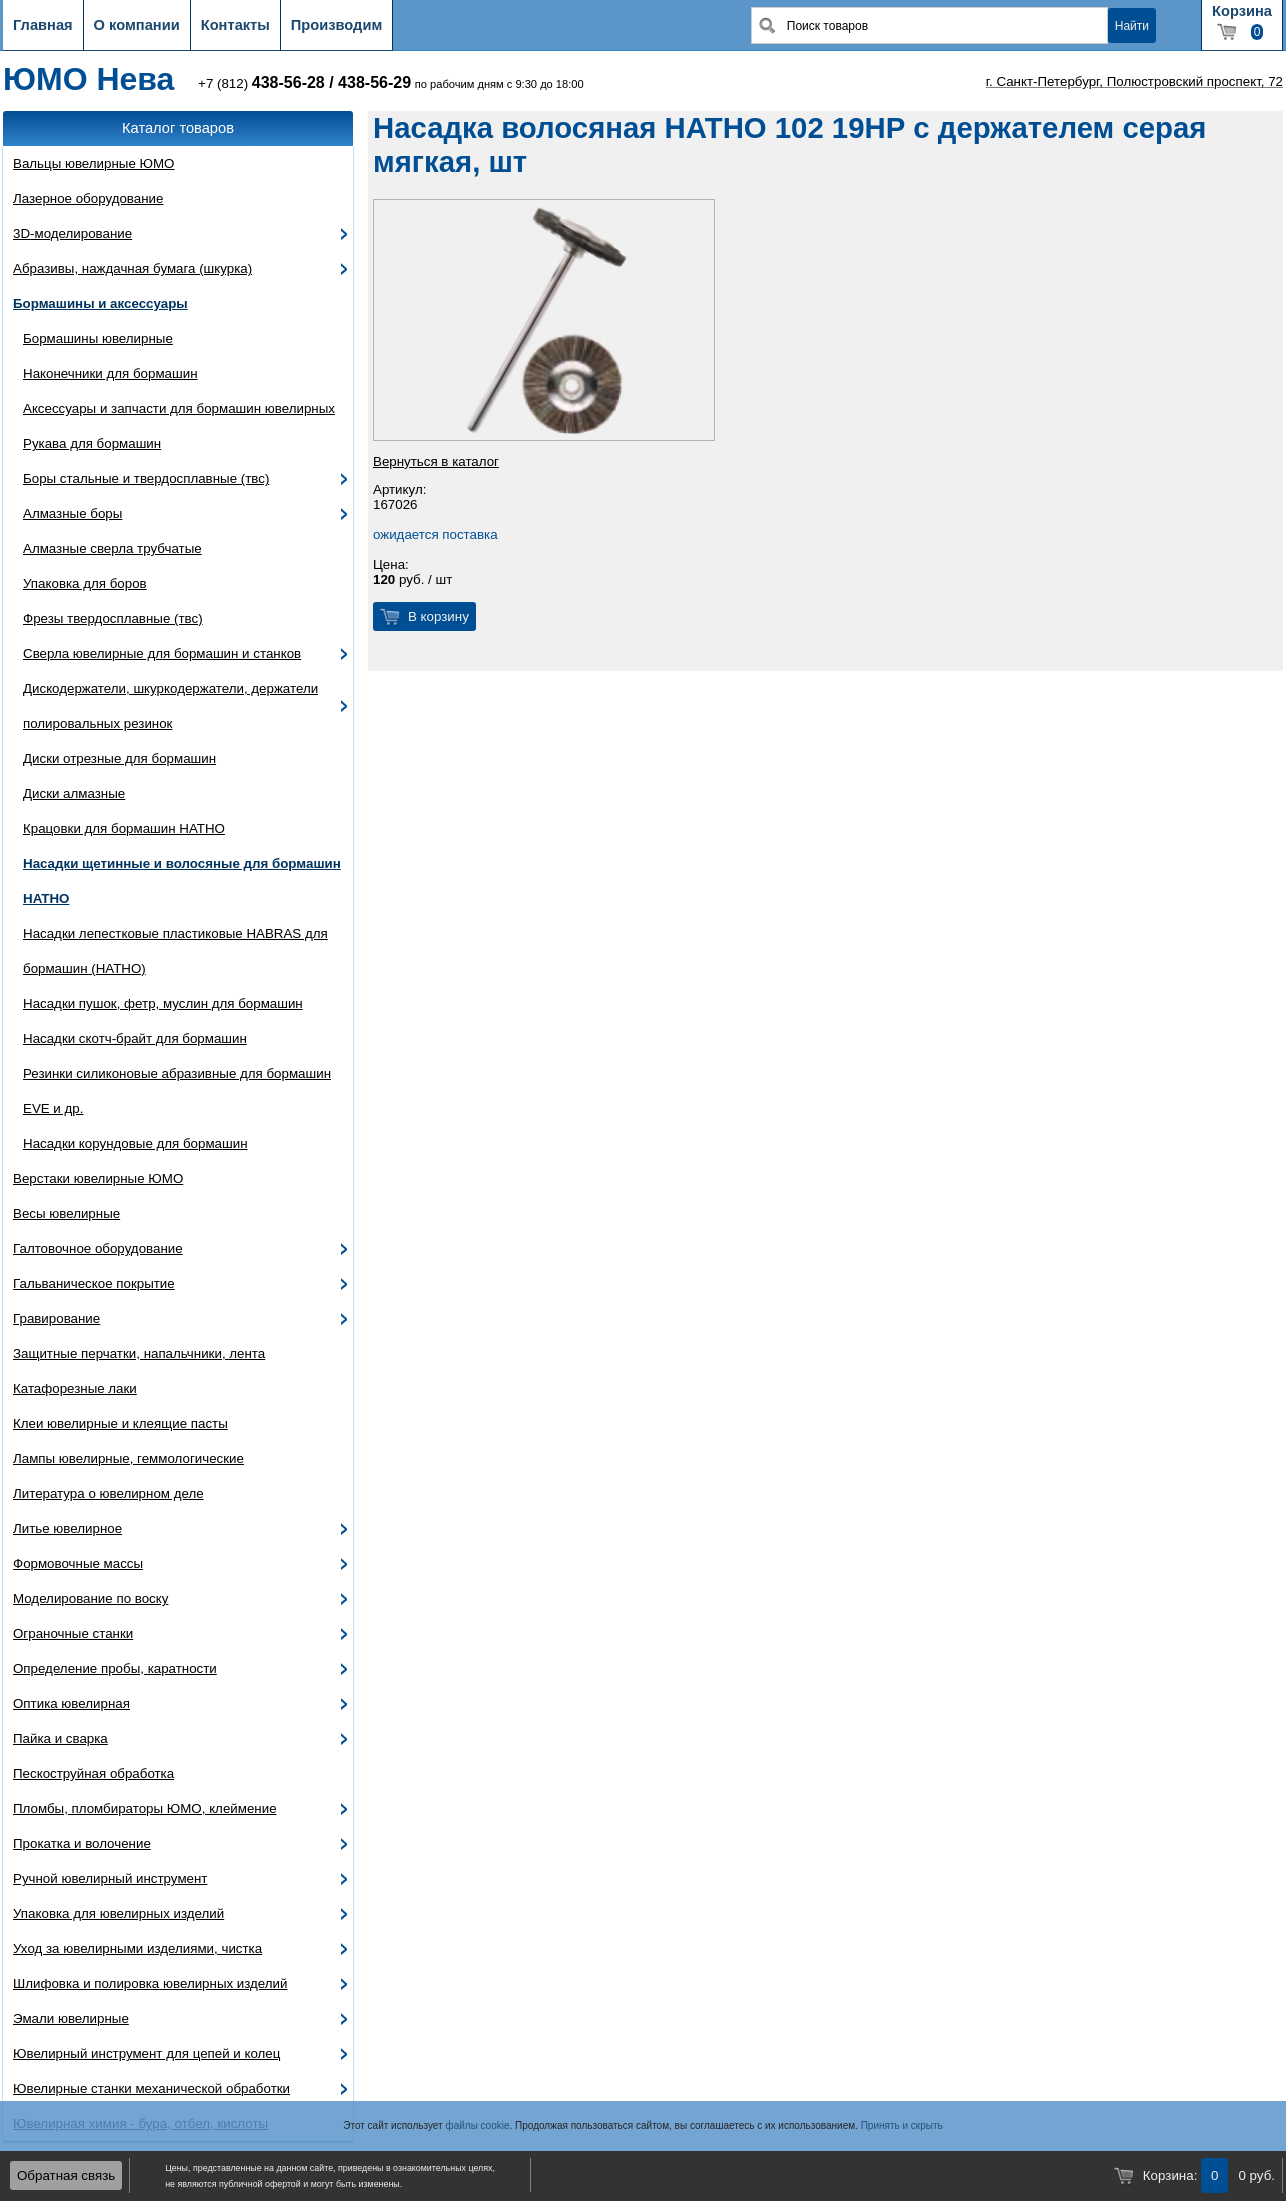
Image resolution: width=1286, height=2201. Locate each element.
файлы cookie (477, 2125)
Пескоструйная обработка (93, 1773)
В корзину (438, 616)
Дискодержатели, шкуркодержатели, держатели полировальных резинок (170, 706)
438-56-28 (288, 82)
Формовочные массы (78, 1563)
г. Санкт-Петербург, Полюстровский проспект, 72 (1134, 81)
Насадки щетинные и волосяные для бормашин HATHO (182, 881)
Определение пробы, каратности (115, 1668)
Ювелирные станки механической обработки (151, 2088)
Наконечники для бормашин (110, 373)
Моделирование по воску (90, 1598)
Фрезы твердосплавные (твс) (113, 618)
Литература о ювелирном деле (108, 1493)
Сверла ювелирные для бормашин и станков (162, 653)
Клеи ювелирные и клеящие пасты (120, 1423)
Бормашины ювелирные (98, 338)
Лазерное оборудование (88, 198)
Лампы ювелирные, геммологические (128, 1458)
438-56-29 (374, 82)
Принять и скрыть (902, 2125)
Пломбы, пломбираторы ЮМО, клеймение (145, 1808)
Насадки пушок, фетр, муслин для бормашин (163, 1003)
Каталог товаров (178, 128)
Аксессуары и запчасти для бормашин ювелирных (179, 408)
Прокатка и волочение (82, 1843)
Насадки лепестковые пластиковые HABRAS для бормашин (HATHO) (175, 951)
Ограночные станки (73, 1633)
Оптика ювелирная (71, 1703)
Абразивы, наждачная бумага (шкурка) (132, 268)
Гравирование (56, 1318)
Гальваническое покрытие (94, 1283)
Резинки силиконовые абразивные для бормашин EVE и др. (177, 1091)
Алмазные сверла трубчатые (112, 548)
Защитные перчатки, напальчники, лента (139, 1353)
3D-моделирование (72, 233)
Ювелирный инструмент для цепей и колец (146, 2053)
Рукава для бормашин (92, 443)
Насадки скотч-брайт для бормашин (135, 1038)
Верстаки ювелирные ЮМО (98, 1178)
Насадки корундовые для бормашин (135, 1143)
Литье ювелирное (67, 1528)
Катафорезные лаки (75, 1388)
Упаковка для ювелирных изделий (118, 1913)
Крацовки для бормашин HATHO (124, 828)
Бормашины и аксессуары (100, 303)
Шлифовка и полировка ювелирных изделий (150, 1983)
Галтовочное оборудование (98, 1248)
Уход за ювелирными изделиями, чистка (137, 1948)
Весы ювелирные (66, 1213)
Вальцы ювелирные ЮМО (93, 163)
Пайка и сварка (60, 1738)
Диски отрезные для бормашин (119, 758)
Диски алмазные (74, 793)
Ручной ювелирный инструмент (110, 1878)
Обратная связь (66, 2175)
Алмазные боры (72, 513)
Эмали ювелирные (71, 2018)
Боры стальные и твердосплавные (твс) (146, 478)
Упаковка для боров (85, 583)
